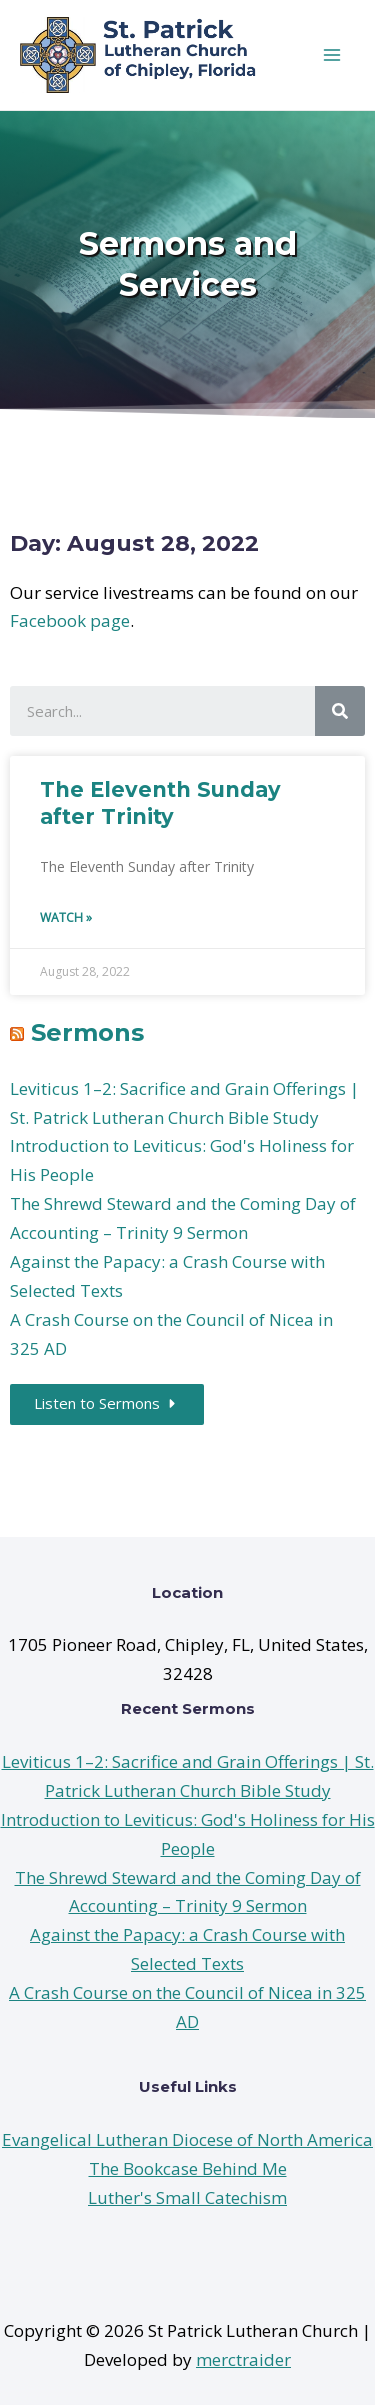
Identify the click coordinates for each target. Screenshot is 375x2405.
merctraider (243, 2359)
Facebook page (70, 620)
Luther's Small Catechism (187, 2197)
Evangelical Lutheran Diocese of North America (187, 2139)
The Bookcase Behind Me (188, 2168)
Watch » (66, 917)
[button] (107, 1404)
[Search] (340, 711)
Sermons (87, 1032)
